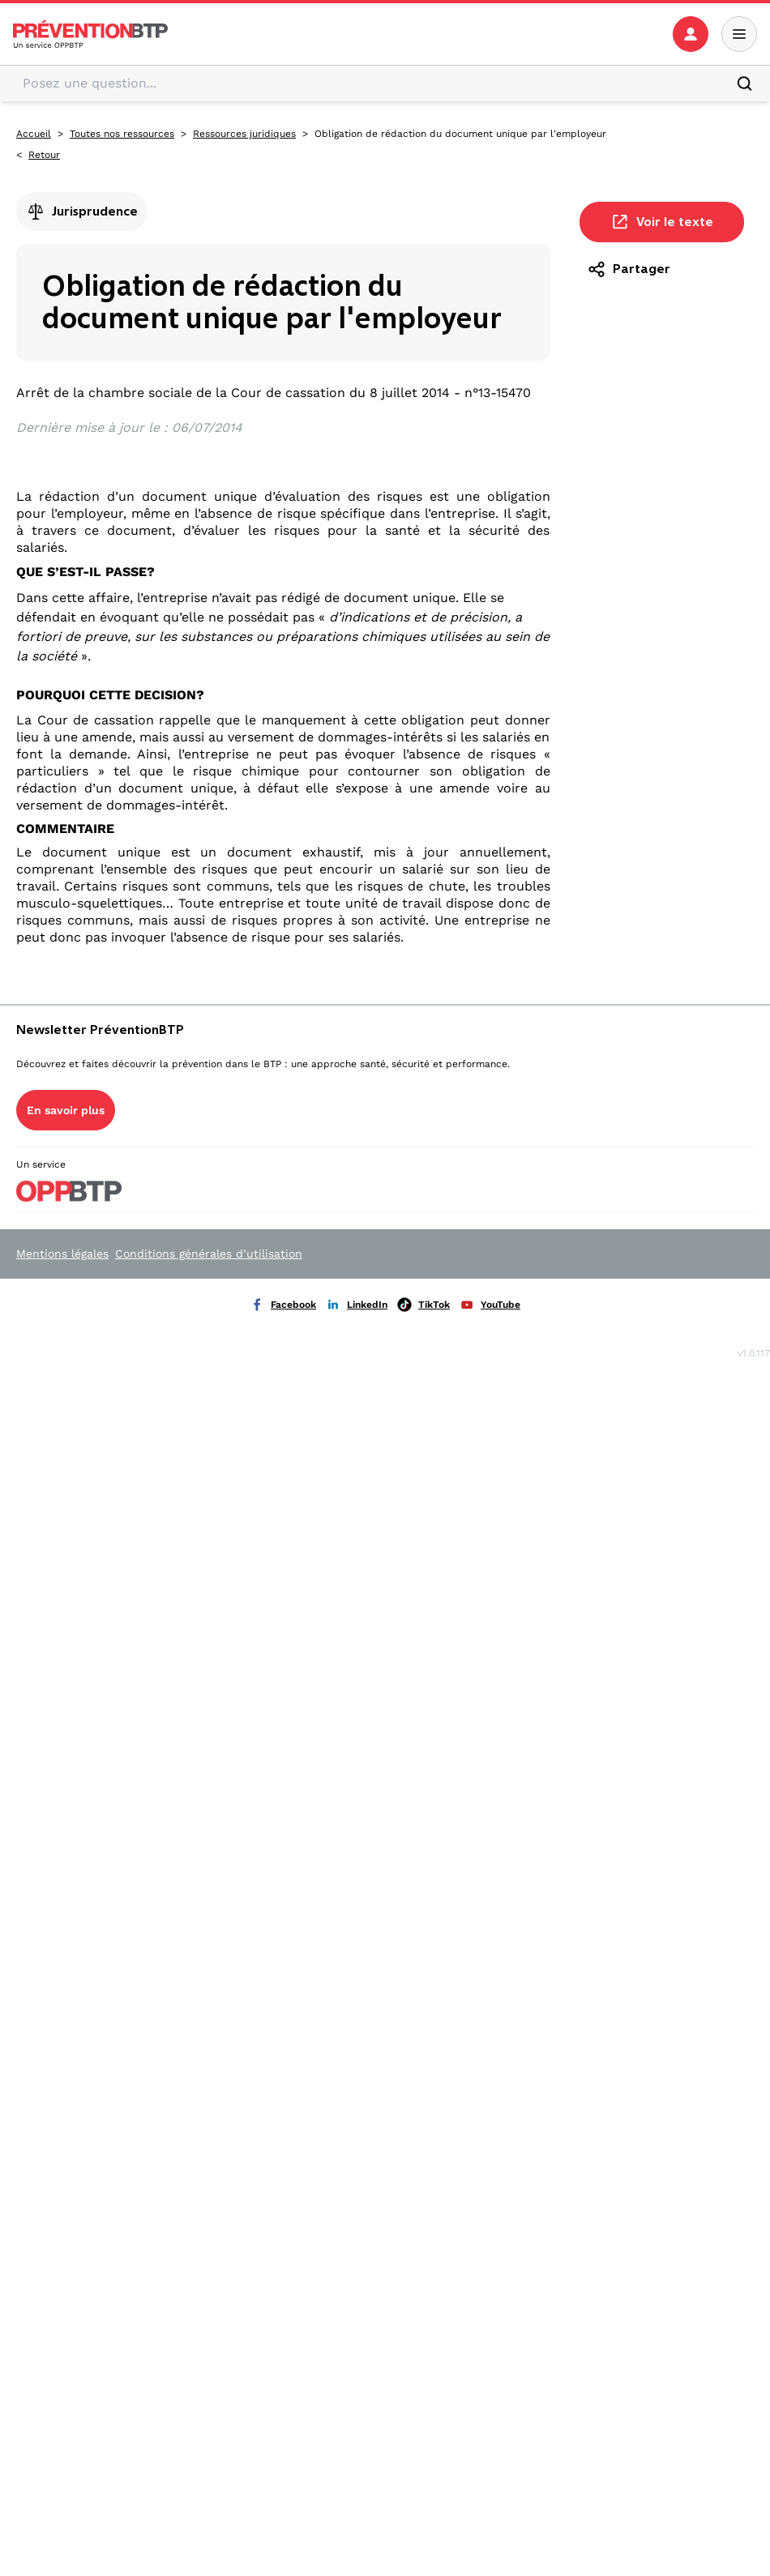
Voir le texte (661, 222)
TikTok (423, 1304)
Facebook (283, 1304)
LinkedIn (356, 1304)
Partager (628, 269)
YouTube (490, 1304)
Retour (44, 155)
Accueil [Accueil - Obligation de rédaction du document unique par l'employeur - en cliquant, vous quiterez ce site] (33, 134)
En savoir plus (66, 1110)
